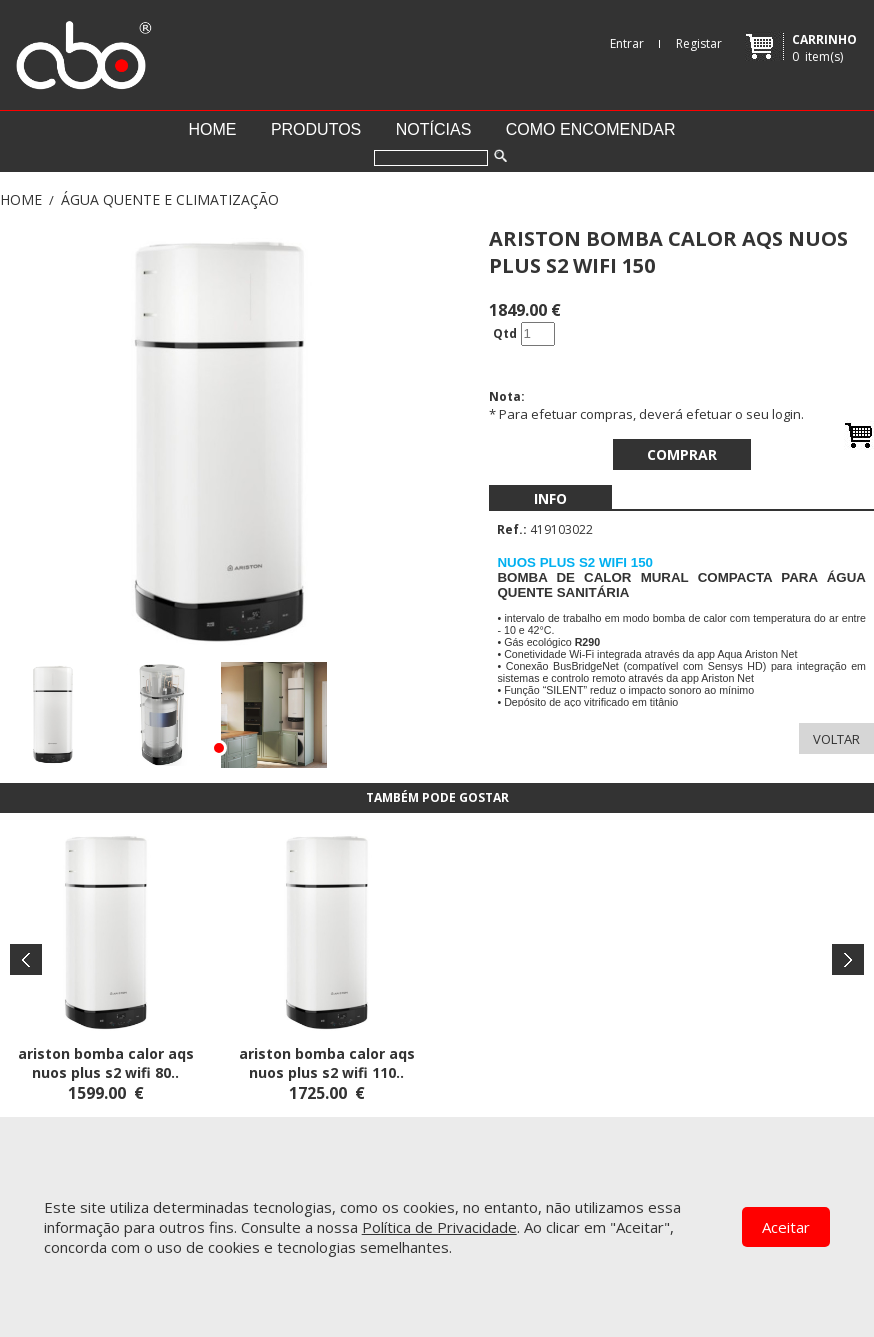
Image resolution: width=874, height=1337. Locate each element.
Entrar (627, 43)
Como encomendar (591, 129)
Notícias (434, 129)
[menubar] (550, 498)
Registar (699, 43)
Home (212, 129)
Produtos (316, 129)
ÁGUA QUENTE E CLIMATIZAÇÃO (170, 199)
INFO (550, 498)
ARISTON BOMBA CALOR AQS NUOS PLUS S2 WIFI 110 (327, 1063)
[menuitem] (550, 498)
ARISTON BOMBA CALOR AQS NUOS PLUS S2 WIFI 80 (106, 1063)
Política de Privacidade (439, 1227)
